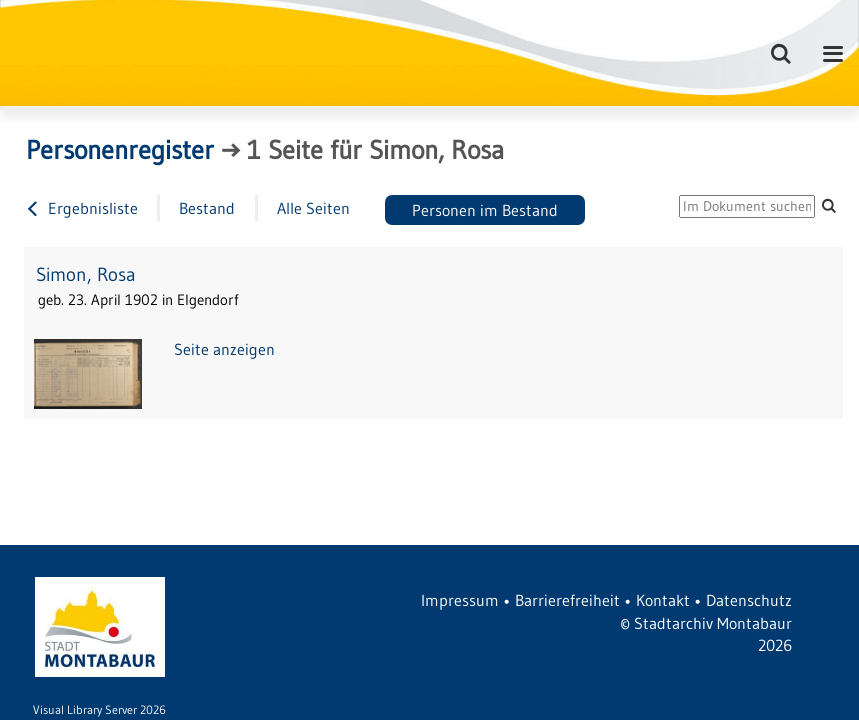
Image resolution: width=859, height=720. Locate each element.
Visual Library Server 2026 (99, 709)
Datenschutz (749, 600)
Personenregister (120, 150)
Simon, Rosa (86, 274)
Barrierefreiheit (567, 600)
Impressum (460, 600)
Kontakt (663, 600)
